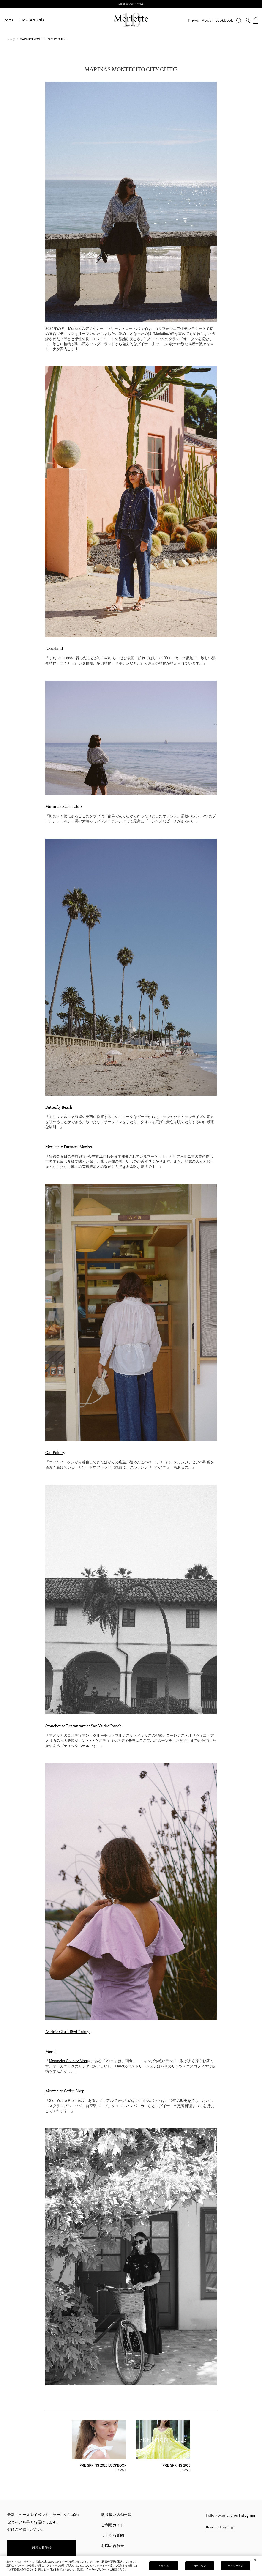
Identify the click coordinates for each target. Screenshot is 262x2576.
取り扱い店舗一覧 (116, 2514)
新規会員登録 (42, 2548)
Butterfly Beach (58, 1107)
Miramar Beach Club (63, 806)
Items (11, 19)
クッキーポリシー (96, 2569)
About (204, 20)
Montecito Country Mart (68, 2061)
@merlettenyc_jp (220, 2527)
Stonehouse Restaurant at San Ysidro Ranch (83, 1725)
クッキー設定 (235, 2565)
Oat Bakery (55, 1452)
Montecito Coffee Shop (64, 2091)
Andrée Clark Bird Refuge (67, 2031)
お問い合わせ (112, 2545)
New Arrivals (35, 19)
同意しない (199, 2565)
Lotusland (54, 648)
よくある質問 (112, 2535)
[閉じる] (255, 2560)
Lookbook (221, 20)
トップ (11, 39)
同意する (163, 2565)
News (190, 20)
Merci (50, 2051)
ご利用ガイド (112, 2525)
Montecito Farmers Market (68, 1146)
